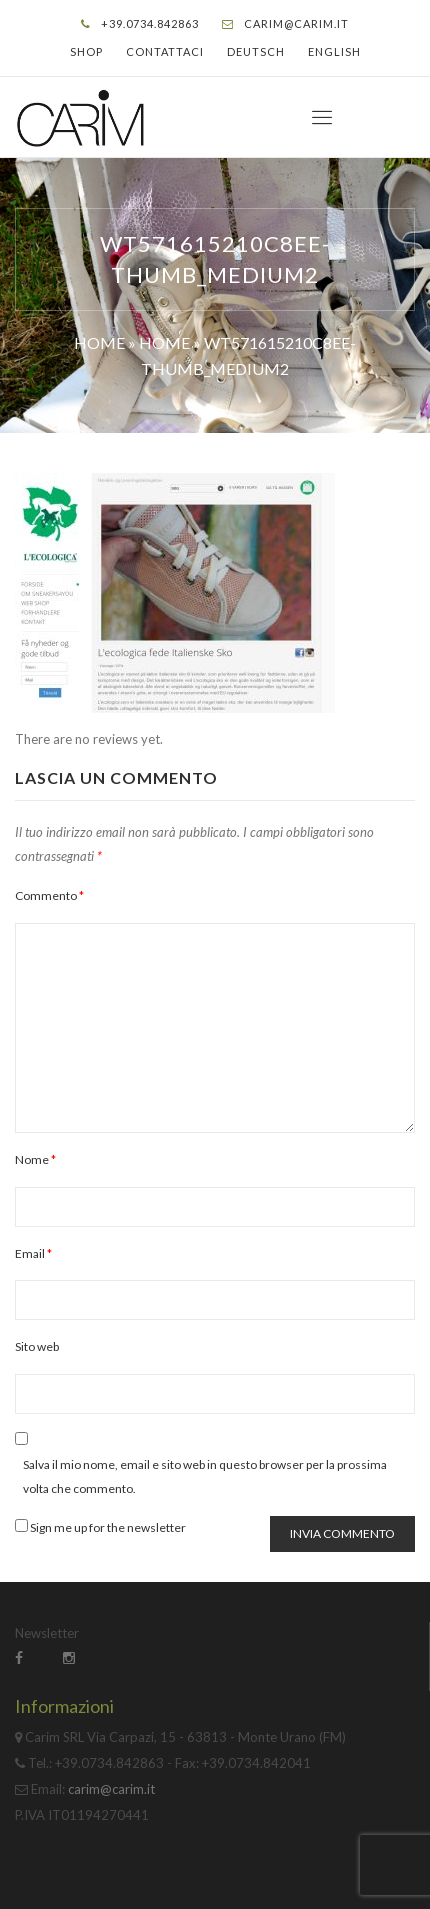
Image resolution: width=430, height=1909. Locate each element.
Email (33, 1253)
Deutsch (256, 51)
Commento (49, 895)
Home (99, 342)
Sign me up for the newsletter (100, 1527)
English (334, 51)
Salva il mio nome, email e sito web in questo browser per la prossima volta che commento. (205, 1476)
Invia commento (342, 1533)
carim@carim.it (296, 23)
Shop (86, 51)
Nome (35, 1159)
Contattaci (165, 51)
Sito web (37, 1346)
